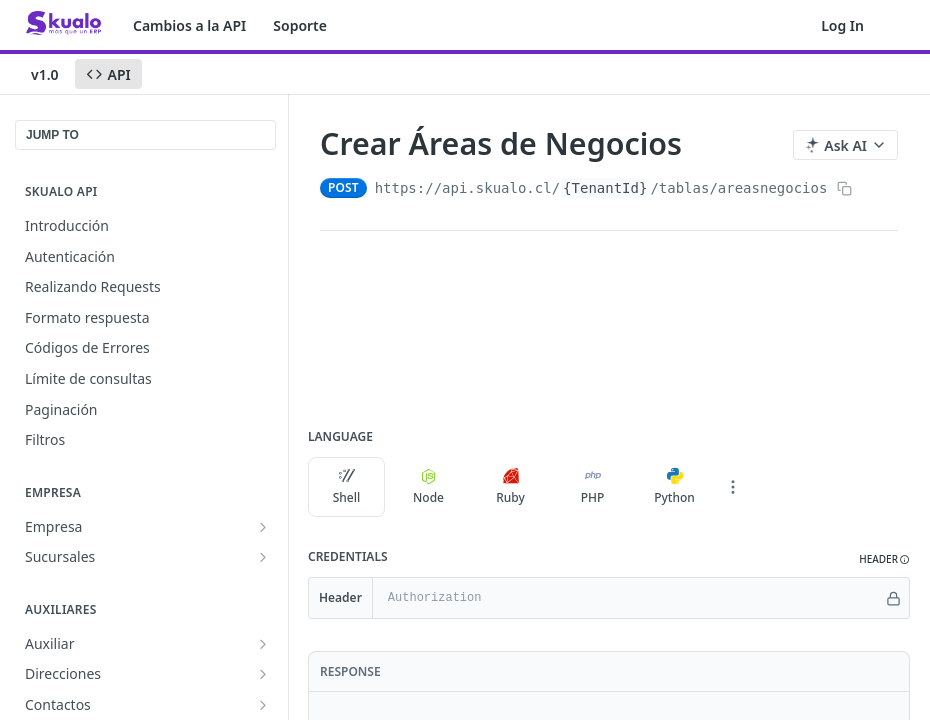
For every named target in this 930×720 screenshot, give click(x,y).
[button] (884, 559)
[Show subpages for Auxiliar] (263, 644)
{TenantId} (605, 188)
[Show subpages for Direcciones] (263, 674)
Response (350, 671)
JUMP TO (52, 135)
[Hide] (893, 598)
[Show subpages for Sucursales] (263, 557)
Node (428, 487)
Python (674, 487)
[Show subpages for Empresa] (263, 527)
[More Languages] (733, 487)
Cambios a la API (189, 25)
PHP (593, 487)
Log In (842, 25)
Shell (347, 487)
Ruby (510, 487)
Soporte (300, 25)
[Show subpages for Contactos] (263, 705)
